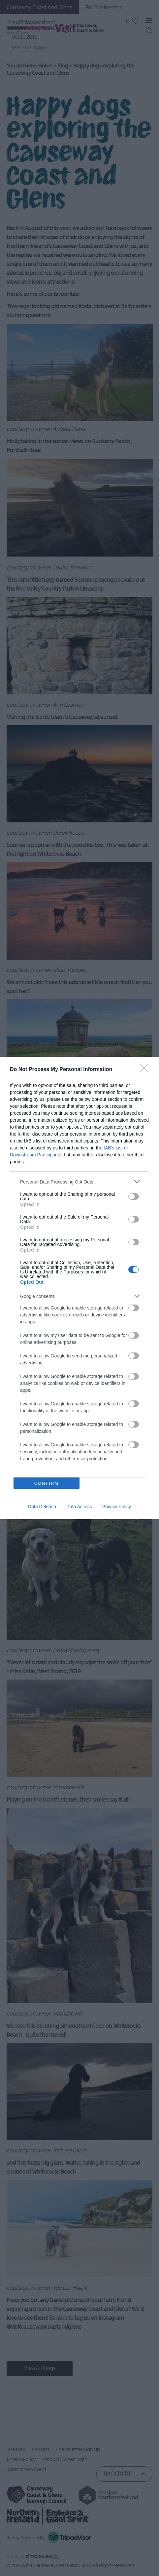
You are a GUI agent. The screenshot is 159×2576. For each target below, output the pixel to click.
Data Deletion (42, 1506)
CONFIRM (46, 1482)
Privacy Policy (116, 1506)
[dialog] (79, 1288)
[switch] (133, 1196)
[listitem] (79, 1181)
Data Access (79, 1506)
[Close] (146, 1069)
